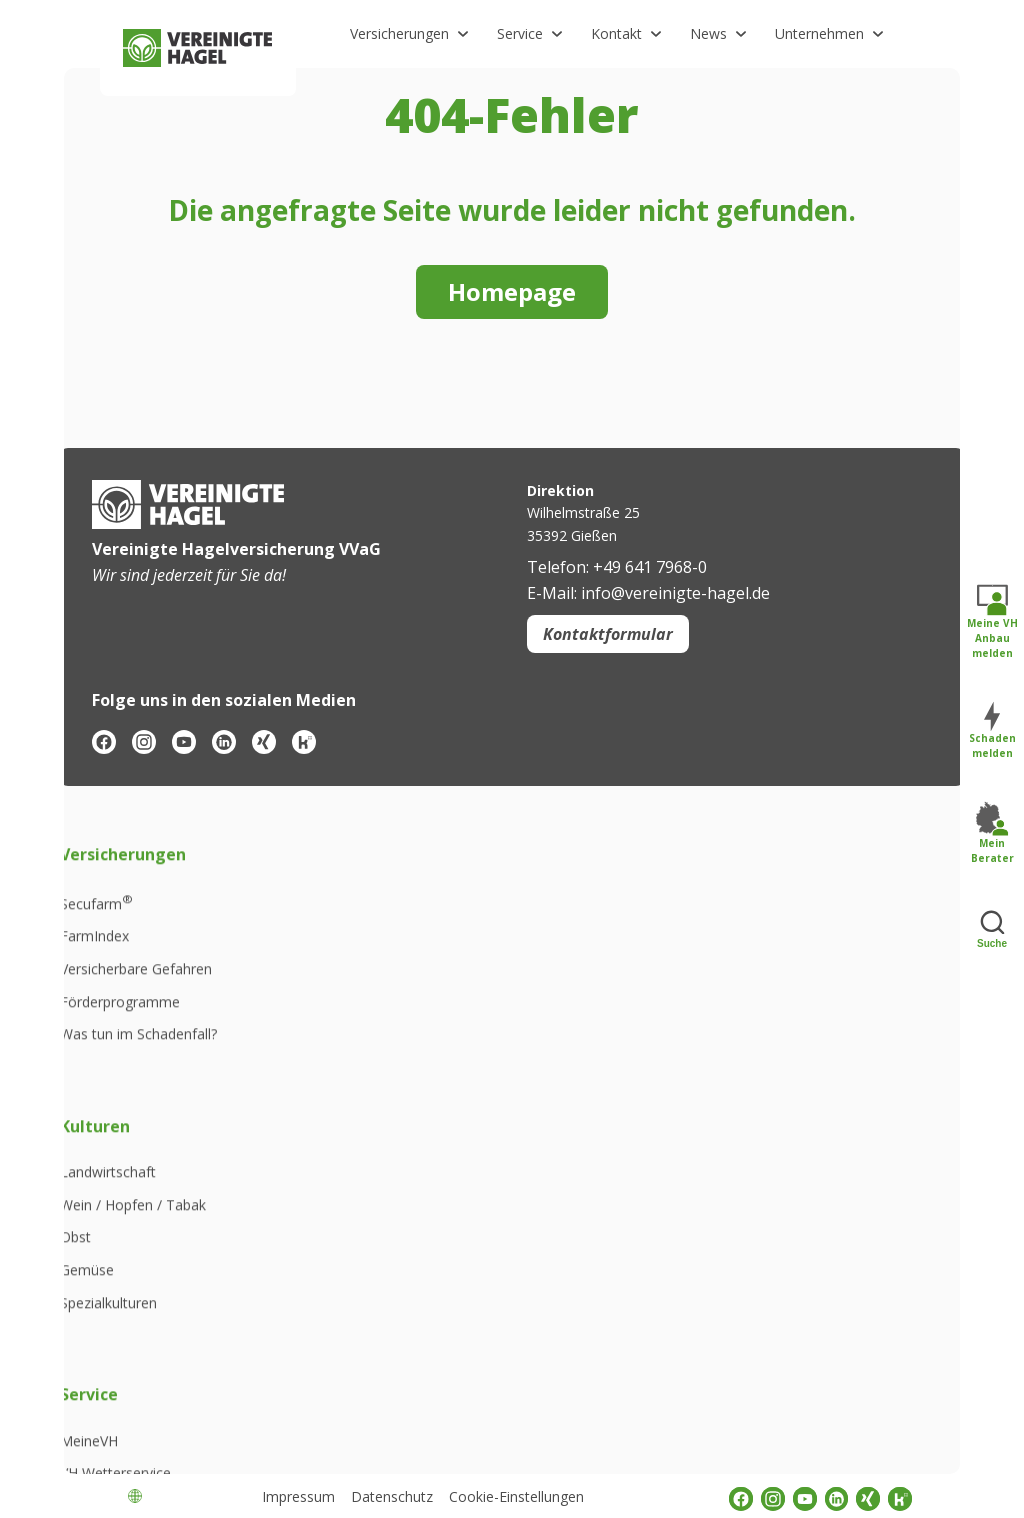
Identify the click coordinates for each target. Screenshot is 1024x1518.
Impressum (298, 1496)
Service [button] (520, 33)
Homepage (512, 291)
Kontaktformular (608, 634)
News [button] (708, 33)
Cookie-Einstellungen (516, 1496)
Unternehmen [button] (819, 33)
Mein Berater (992, 834)
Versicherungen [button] (399, 33)
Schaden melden (992, 731)
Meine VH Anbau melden (992, 622)
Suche (992, 928)
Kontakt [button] (616, 33)
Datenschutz (392, 1496)
